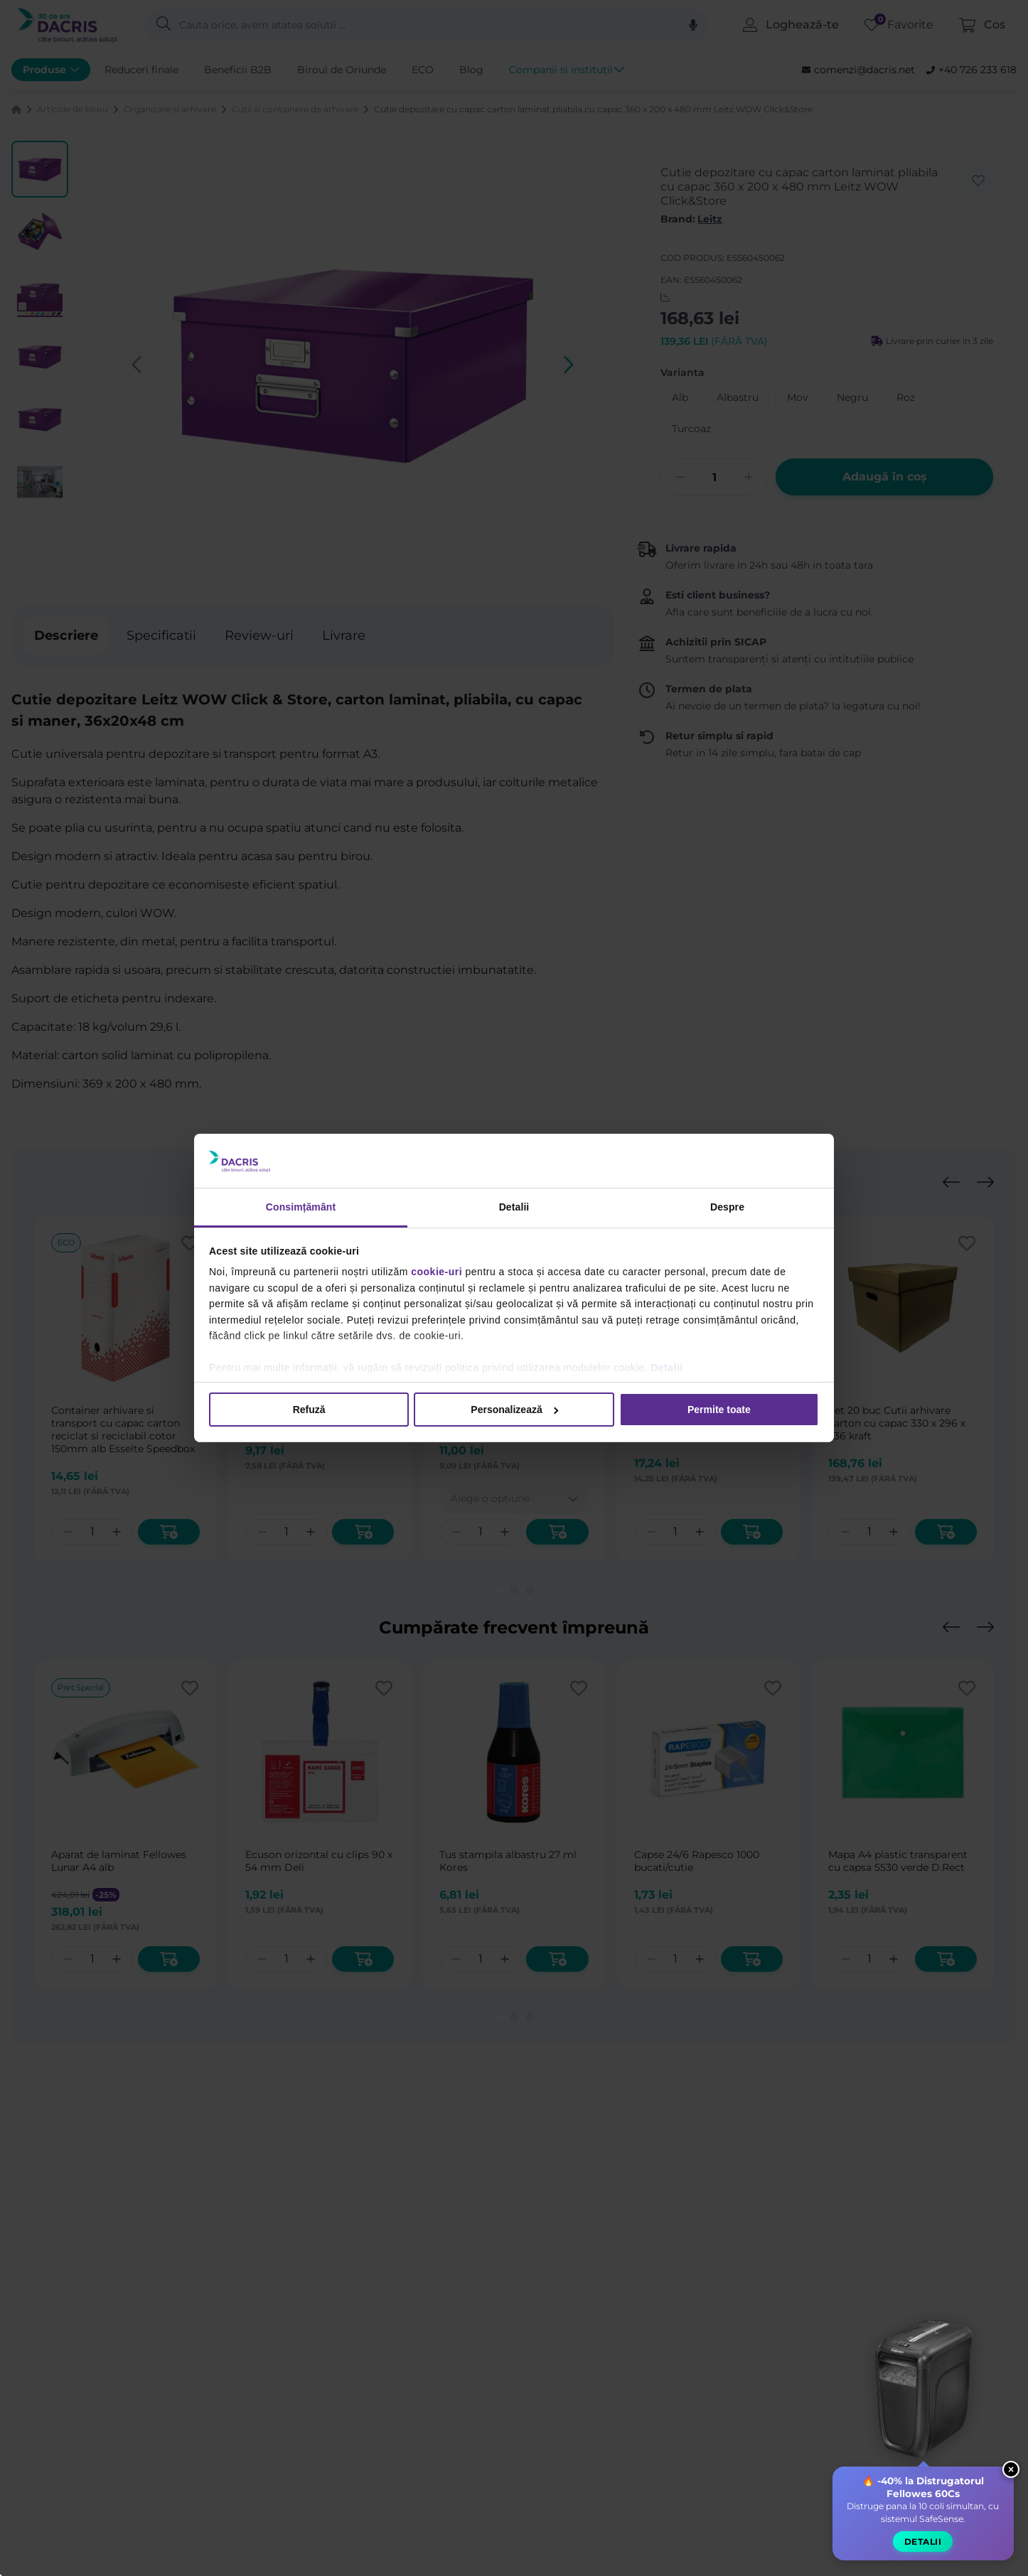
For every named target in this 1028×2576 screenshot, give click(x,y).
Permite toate (719, 1409)
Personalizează (514, 1409)
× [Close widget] (1011, 2470)
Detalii (666, 1367)
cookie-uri (436, 1271)
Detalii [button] (923, 2542)
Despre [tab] (727, 1207)
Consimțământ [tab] (301, 1207)
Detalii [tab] (514, 1207)
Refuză (309, 1409)
